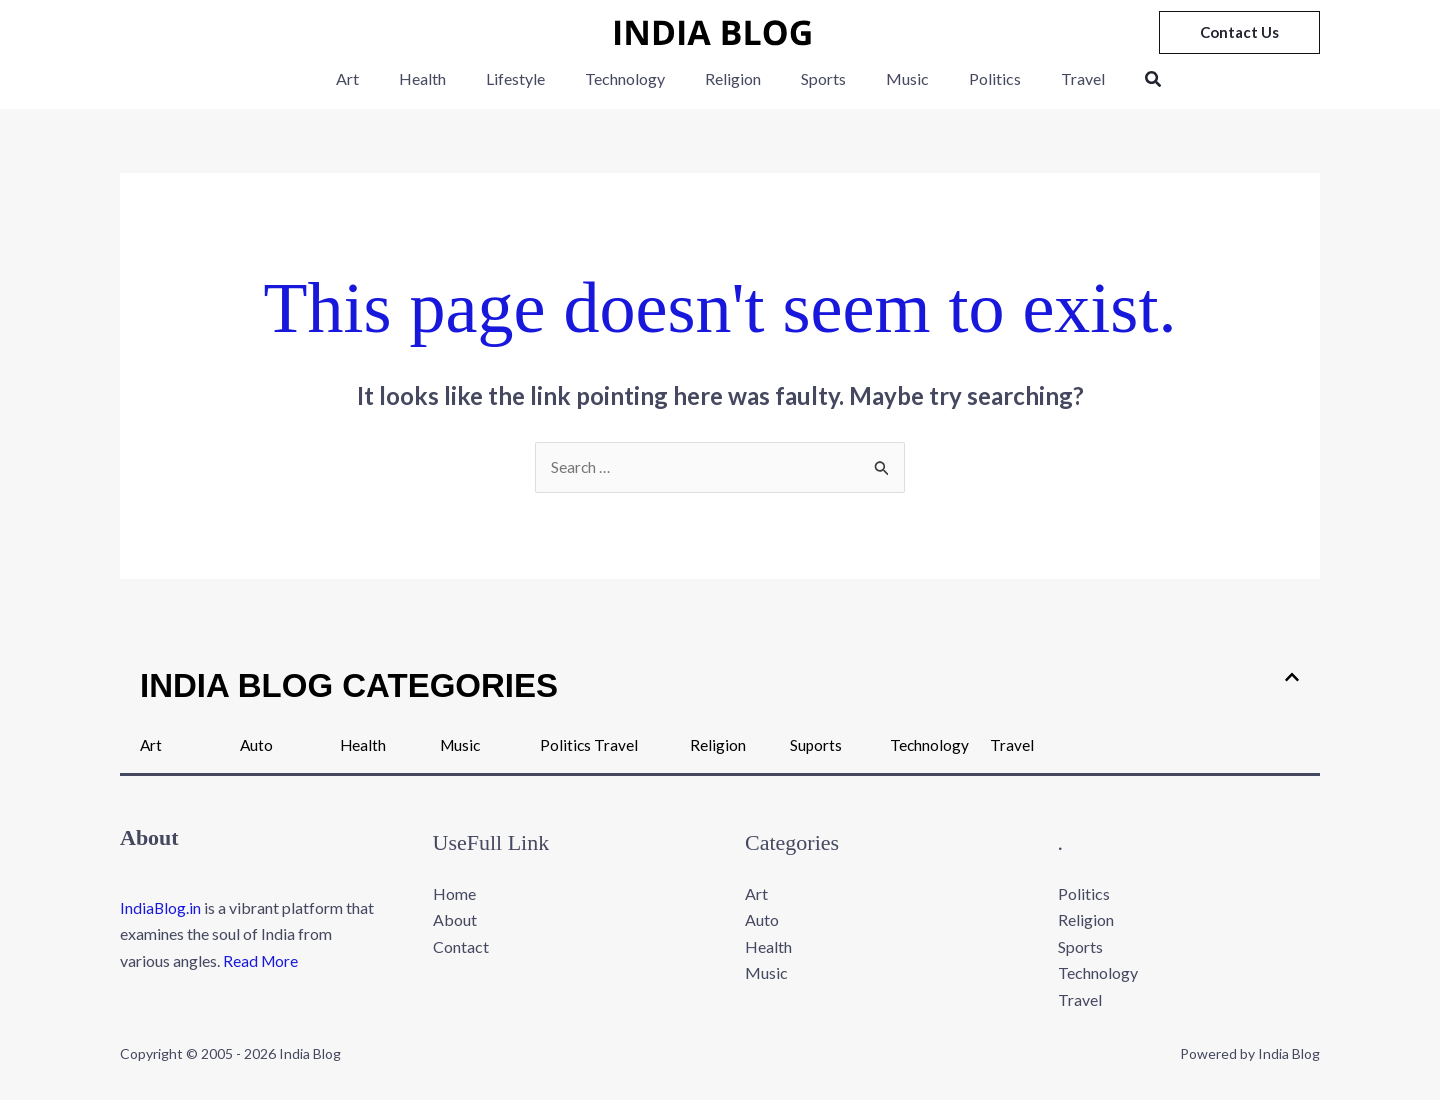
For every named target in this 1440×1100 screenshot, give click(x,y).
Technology (633, 78)
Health (446, 78)
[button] (1239, 32)
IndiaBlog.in (161, 908)
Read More (261, 961)
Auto (257, 744)
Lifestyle (531, 78)
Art (379, 78)
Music (891, 78)
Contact (461, 947)
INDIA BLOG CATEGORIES (349, 685)
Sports (815, 78)
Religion (733, 78)
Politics (971, 78)
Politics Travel (589, 744)
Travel (1051, 78)
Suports (816, 744)
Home (454, 894)
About (455, 920)
